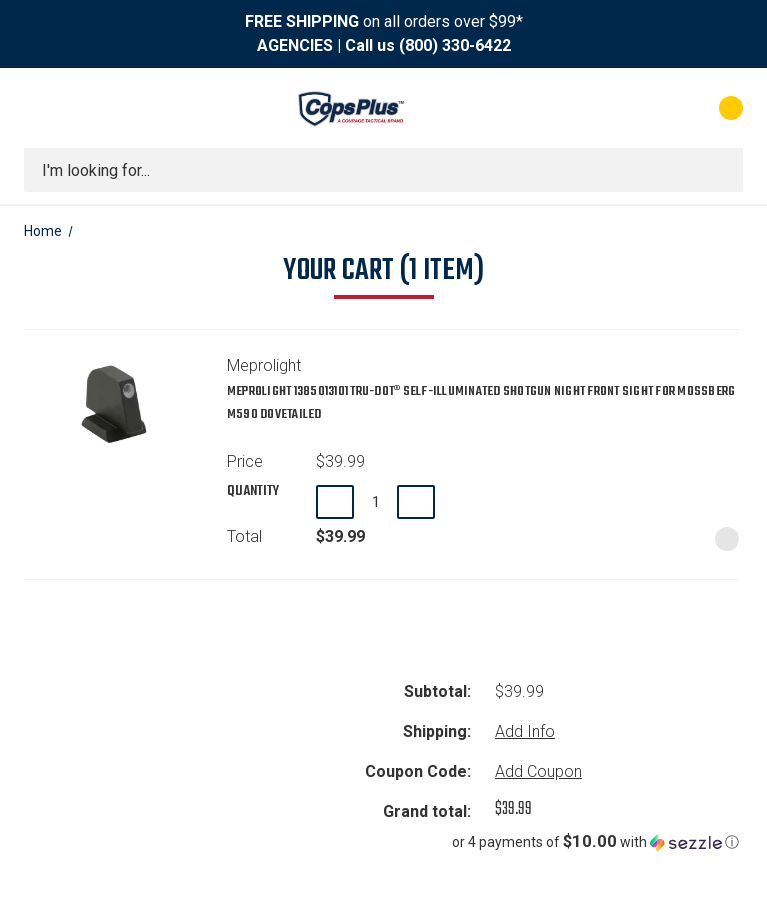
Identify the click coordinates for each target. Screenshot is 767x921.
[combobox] (383, 170)
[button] (471, 842)
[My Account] (642, 108)
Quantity (253, 491)
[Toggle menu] (42, 108)
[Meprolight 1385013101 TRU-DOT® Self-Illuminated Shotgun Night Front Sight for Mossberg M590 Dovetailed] (375, 502)
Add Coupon (538, 771)
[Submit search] (721, 170)
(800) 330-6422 (455, 45)
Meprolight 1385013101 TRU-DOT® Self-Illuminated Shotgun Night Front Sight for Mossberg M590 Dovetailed (481, 403)
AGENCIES (295, 45)
